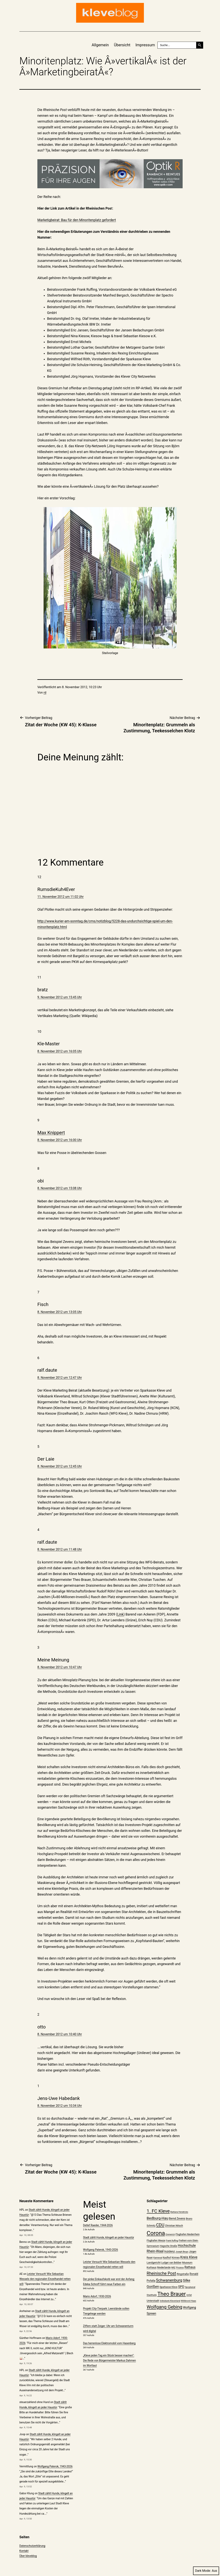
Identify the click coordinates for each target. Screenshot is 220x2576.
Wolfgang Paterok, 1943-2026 (54, 2466)
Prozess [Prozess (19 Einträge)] (180, 2267)
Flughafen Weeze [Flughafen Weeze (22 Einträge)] (156, 2240)
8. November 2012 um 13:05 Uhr (59, 1312)
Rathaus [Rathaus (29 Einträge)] (189, 2267)
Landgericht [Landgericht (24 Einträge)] (154, 2262)
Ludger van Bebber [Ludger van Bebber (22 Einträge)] (171, 2262)
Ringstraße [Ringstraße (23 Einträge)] (183, 2273)
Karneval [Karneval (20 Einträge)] (157, 2257)
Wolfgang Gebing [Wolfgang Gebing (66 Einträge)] (164, 2307)
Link (120, 1614)
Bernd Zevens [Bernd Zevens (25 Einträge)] (177, 2218)
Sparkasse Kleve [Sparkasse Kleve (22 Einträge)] (168, 2286)
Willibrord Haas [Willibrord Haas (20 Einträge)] (188, 2300)
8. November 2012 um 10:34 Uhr (59, 2105)
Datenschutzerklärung (32, 2545)
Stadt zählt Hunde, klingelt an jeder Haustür (108, 2237)
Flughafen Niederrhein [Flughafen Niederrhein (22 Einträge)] (188, 2234)
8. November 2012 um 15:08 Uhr (59, 1188)
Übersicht (122, 45)
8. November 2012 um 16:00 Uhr (59, 1140)
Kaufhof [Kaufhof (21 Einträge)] (167, 2257)
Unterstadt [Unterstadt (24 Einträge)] (153, 2300)
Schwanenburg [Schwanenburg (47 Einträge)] (169, 2280)
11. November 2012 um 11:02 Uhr (60, 897)
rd (45, 692)
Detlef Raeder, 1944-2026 (98, 2225)
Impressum (145, 45)
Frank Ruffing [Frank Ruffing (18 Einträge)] (172, 2240)
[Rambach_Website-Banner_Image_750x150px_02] (110, 173)
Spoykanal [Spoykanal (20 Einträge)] (190, 2287)
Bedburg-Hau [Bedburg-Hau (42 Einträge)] (157, 2218)
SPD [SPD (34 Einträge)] (181, 2287)
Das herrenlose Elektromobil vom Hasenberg (109, 2343)
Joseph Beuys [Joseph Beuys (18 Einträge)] (181, 2251)
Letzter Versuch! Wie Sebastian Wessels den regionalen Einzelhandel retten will (44, 2278)
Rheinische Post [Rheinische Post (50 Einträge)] (161, 2273)
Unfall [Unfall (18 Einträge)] (189, 2295)
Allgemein (100, 45)
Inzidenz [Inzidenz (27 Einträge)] (169, 2251)
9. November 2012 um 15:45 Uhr (59, 997)
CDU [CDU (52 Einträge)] (160, 2225)
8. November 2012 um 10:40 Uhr (59, 2034)
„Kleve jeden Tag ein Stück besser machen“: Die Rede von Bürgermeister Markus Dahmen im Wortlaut (109, 2360)
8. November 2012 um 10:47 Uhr (59, 1667)
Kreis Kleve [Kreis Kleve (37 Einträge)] (188, 2257)
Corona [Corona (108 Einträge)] (156, 2233)
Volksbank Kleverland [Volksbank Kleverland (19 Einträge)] (170, 2301)
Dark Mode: (206, 2571)
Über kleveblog (28, 2555)
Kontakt (23, 2550)
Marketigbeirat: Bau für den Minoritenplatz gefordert (76, 220)
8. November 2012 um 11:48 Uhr (59, 1549)
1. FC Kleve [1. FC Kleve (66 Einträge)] (158, 2211)
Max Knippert (51, 1132)
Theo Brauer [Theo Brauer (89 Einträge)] (171, 2294)
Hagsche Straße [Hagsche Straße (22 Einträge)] (168, 2245)
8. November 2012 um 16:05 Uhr (59, 1051)
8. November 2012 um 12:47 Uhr (59, 1377)
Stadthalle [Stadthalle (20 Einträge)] (152, 2295)
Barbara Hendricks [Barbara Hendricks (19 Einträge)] (179, 2212)
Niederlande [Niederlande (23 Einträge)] (164, 2267)
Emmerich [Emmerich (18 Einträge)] (170, 2234)
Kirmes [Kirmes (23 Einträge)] (176, 2257)
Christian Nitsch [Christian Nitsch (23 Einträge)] (174, 2225)
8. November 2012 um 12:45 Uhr (59, 1466)
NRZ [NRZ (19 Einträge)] (173, 2267)
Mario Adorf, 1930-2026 (97, 2296)
